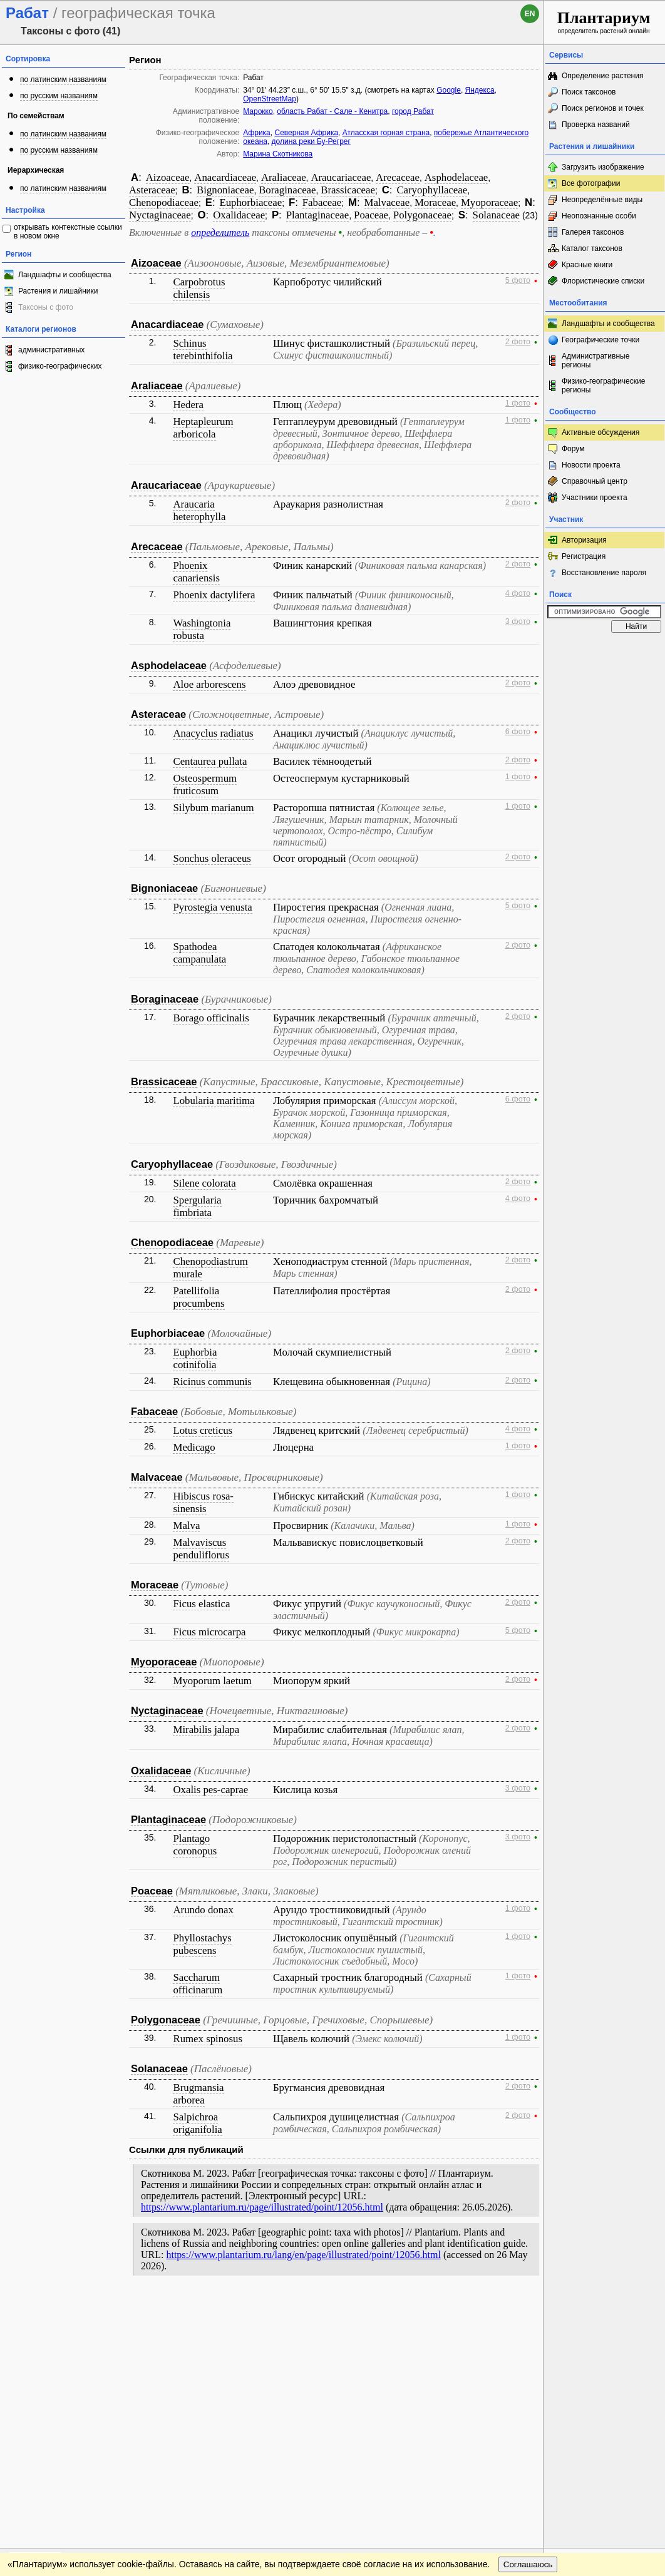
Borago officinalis (211, 1018)
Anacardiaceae (225, 177)
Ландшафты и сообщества (64, 274)
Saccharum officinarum (197, 1983)
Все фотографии (591, 183)
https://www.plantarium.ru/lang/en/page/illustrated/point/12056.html (303, 2254)
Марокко (257, 111)
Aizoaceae (168, 177)
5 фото (517, 280)
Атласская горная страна (386, 132)
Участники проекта (594, 497)
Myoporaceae (489, 202)
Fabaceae (321, 202)
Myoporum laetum (212, 1681)
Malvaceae (387, 202)
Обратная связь (95, 2308)
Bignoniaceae (225, 190)
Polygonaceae (422, 215)
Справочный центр (594, 481)
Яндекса (480, 90)
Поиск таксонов (589, 92)
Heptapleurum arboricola (203, 428)
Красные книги (587, 264)
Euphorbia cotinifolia (195, 1358)
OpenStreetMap (269, 99)
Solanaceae (496, 215)
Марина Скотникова (277, 154)
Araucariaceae (341, 177)
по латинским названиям (63, 79)
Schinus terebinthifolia (202, 349)
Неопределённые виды (602, 199)
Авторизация (584, 540)
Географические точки (600, 339)
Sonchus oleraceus (211, 858)
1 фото (517, 403)
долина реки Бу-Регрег (311, 141)
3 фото (517, 621)
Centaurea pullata (210, 761)
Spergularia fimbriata (197, 1206)
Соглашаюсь (528, 2333)
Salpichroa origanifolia (197, 2123)
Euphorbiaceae (250, 202)
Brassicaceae (348, 190)
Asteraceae (152, 190)
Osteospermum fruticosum (205, 784)
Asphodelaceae (456, 177)
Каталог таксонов (592, 248)
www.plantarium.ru (604, 2308)
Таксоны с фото (45, 307)
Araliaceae (283, 177)
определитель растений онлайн (604, 21)
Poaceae (371, 215)
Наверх (523, 2308)
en (530, 13)
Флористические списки (603, 281)
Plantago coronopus (195, 1844)
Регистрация (584, 556)
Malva (186, 1525)
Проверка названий (596, 124)
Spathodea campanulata (199, 953)
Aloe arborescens (209, 684)
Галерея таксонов (593, 232)
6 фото (517, 731)
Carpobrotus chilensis (199, 288)
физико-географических (59, 366)
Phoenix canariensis (196, 572)
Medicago (194, 1447)
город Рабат (413, 111)
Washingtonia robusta (201, 629)
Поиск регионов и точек (603, 108)
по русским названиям (59, 95)
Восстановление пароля (604, 572)
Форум (573, 448)
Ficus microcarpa (209, 1632)
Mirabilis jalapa (206, 1729)
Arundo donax (203, 1910)
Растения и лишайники (58, 291)
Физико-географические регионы (603, 385)
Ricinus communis (212, 1382)
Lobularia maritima (213, 1101)
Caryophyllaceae (431, 190)
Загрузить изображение (603, 167)
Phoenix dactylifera (214, 595)
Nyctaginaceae (160, 215)
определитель (220, 232)
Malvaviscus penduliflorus (201, 1548)
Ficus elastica (201, 1604)
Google (448, 90)
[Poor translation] (46, 2399)
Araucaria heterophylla (199, 510)
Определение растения (602, 75)
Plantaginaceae (317, 215)
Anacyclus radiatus (213, 733)
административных (51, 349)
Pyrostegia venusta (212, 907)
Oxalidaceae (239, 215)
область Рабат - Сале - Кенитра (332, 111)
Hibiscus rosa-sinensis (203, 1502)
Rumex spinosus (207, 2039)
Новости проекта (591, 465)
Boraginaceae (287, 190)
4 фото (517, 593)
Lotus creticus (202, 1430)
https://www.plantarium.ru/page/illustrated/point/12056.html (262, 2207)
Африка (257, 132)
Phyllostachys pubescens (202, 1944)
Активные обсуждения (600, 432)
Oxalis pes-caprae (210, 1790)
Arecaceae (398, 177)
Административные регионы (595, 360)
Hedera (188, 405)
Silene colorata (204, 1183)
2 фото (517, 341)
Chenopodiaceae (163, 202)
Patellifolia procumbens (198, 1297)
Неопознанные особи (599, 216)
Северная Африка (306, 132)
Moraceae (435, 202)
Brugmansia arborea (198, 2094)
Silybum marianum (213, 808)
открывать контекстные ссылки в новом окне (68, 231)
